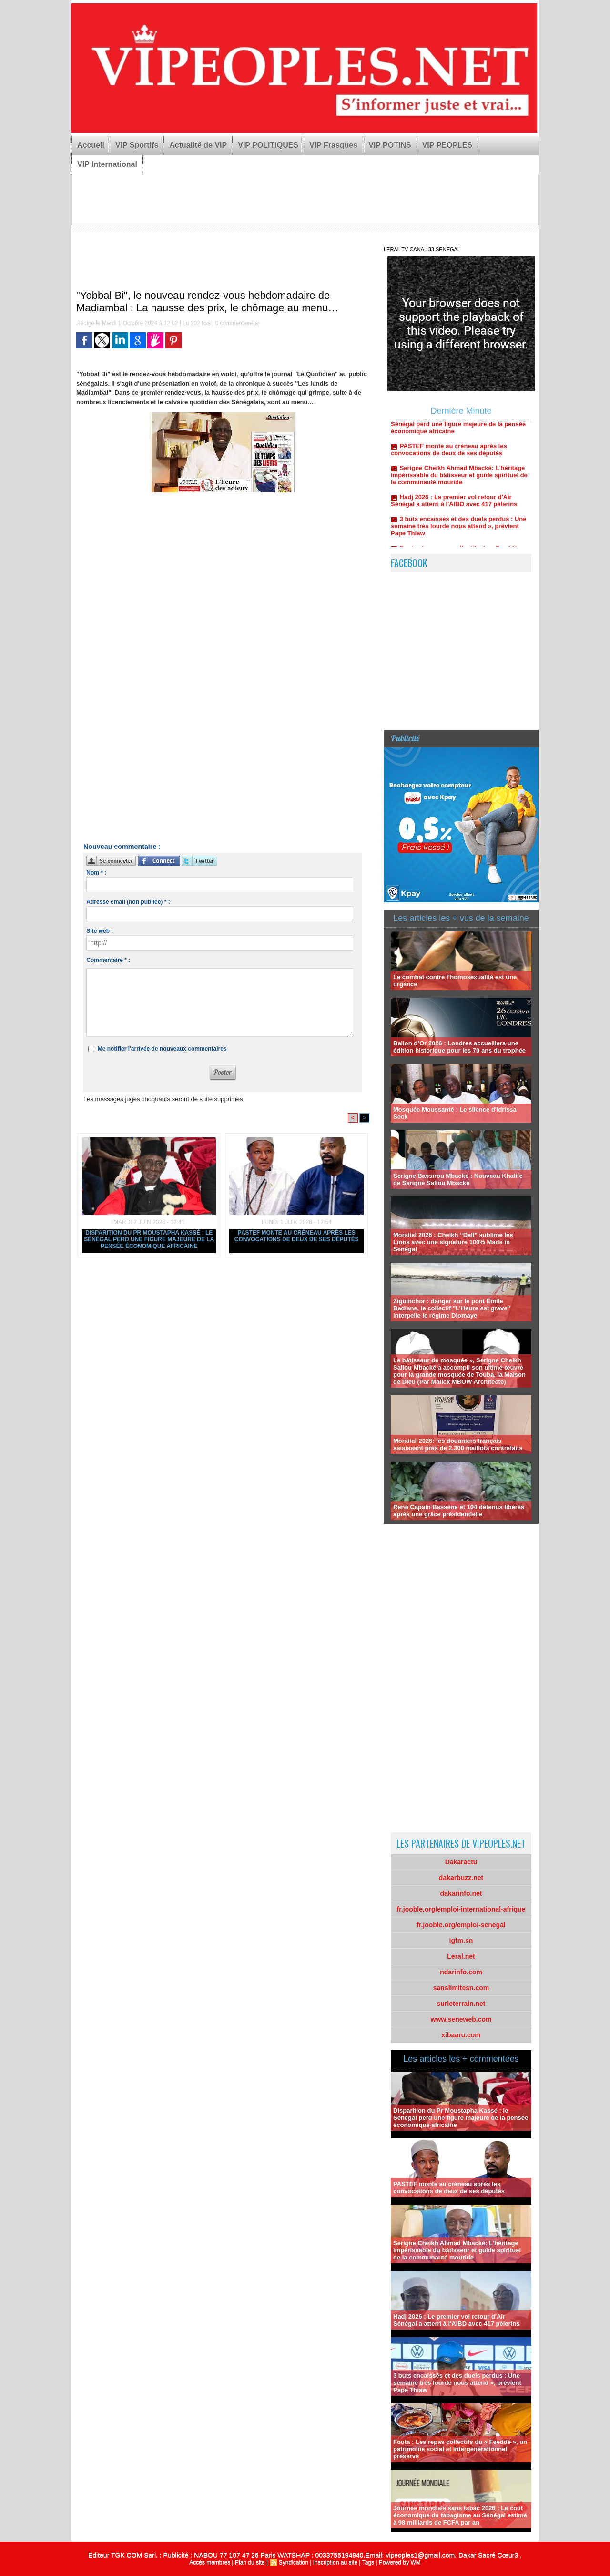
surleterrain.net (461, 2003)
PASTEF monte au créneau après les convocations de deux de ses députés (296, 1236)
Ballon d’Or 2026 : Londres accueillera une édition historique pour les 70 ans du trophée (459, 1047)
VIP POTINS (389, 145)
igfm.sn (461, 1940)
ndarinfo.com (461, 1972)
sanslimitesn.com (461, 1988)
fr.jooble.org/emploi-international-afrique (461, 1909)
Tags (368, 2562)
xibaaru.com (460, 2035)
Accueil (90, 145)
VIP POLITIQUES (268, 145)
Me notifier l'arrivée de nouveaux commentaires (162, 1048)
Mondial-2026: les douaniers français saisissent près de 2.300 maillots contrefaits (458, 1444)
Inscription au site (335, 2562)
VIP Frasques (333, 145)
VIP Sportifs (136, 145)
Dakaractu (461, 1862)
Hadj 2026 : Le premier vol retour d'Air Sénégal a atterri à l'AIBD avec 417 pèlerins (454, 507)
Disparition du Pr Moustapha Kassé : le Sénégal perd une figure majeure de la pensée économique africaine (149, 1239)
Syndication (293, 2562)
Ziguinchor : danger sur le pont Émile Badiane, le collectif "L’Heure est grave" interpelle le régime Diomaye (451, 1308)
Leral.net (461, 1956)
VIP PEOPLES (447, 145)
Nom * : (96, 872)
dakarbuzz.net (461, 1877)
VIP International (107, 164)
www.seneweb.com (461, 2019)
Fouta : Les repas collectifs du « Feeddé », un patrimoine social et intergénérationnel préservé (460, 2449)
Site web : (99, 931)
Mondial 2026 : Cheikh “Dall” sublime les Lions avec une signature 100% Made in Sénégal (453, 1242)
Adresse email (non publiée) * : (128, 902)
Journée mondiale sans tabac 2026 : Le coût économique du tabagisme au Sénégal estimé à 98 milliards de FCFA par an (460, 2515)
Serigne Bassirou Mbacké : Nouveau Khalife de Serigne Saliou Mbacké (458, 1179)
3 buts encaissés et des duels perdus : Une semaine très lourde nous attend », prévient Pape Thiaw (459, 532)
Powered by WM (400, 2562)
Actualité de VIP (198, 145)
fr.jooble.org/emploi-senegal (461, 1925)
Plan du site (250, 2562)
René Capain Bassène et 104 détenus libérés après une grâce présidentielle (458, 1510)
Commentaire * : (108, 960)
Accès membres (209, 2562)
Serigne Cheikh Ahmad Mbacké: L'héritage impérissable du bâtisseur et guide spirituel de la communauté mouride (459, 481)
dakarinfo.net (461, 1893)
